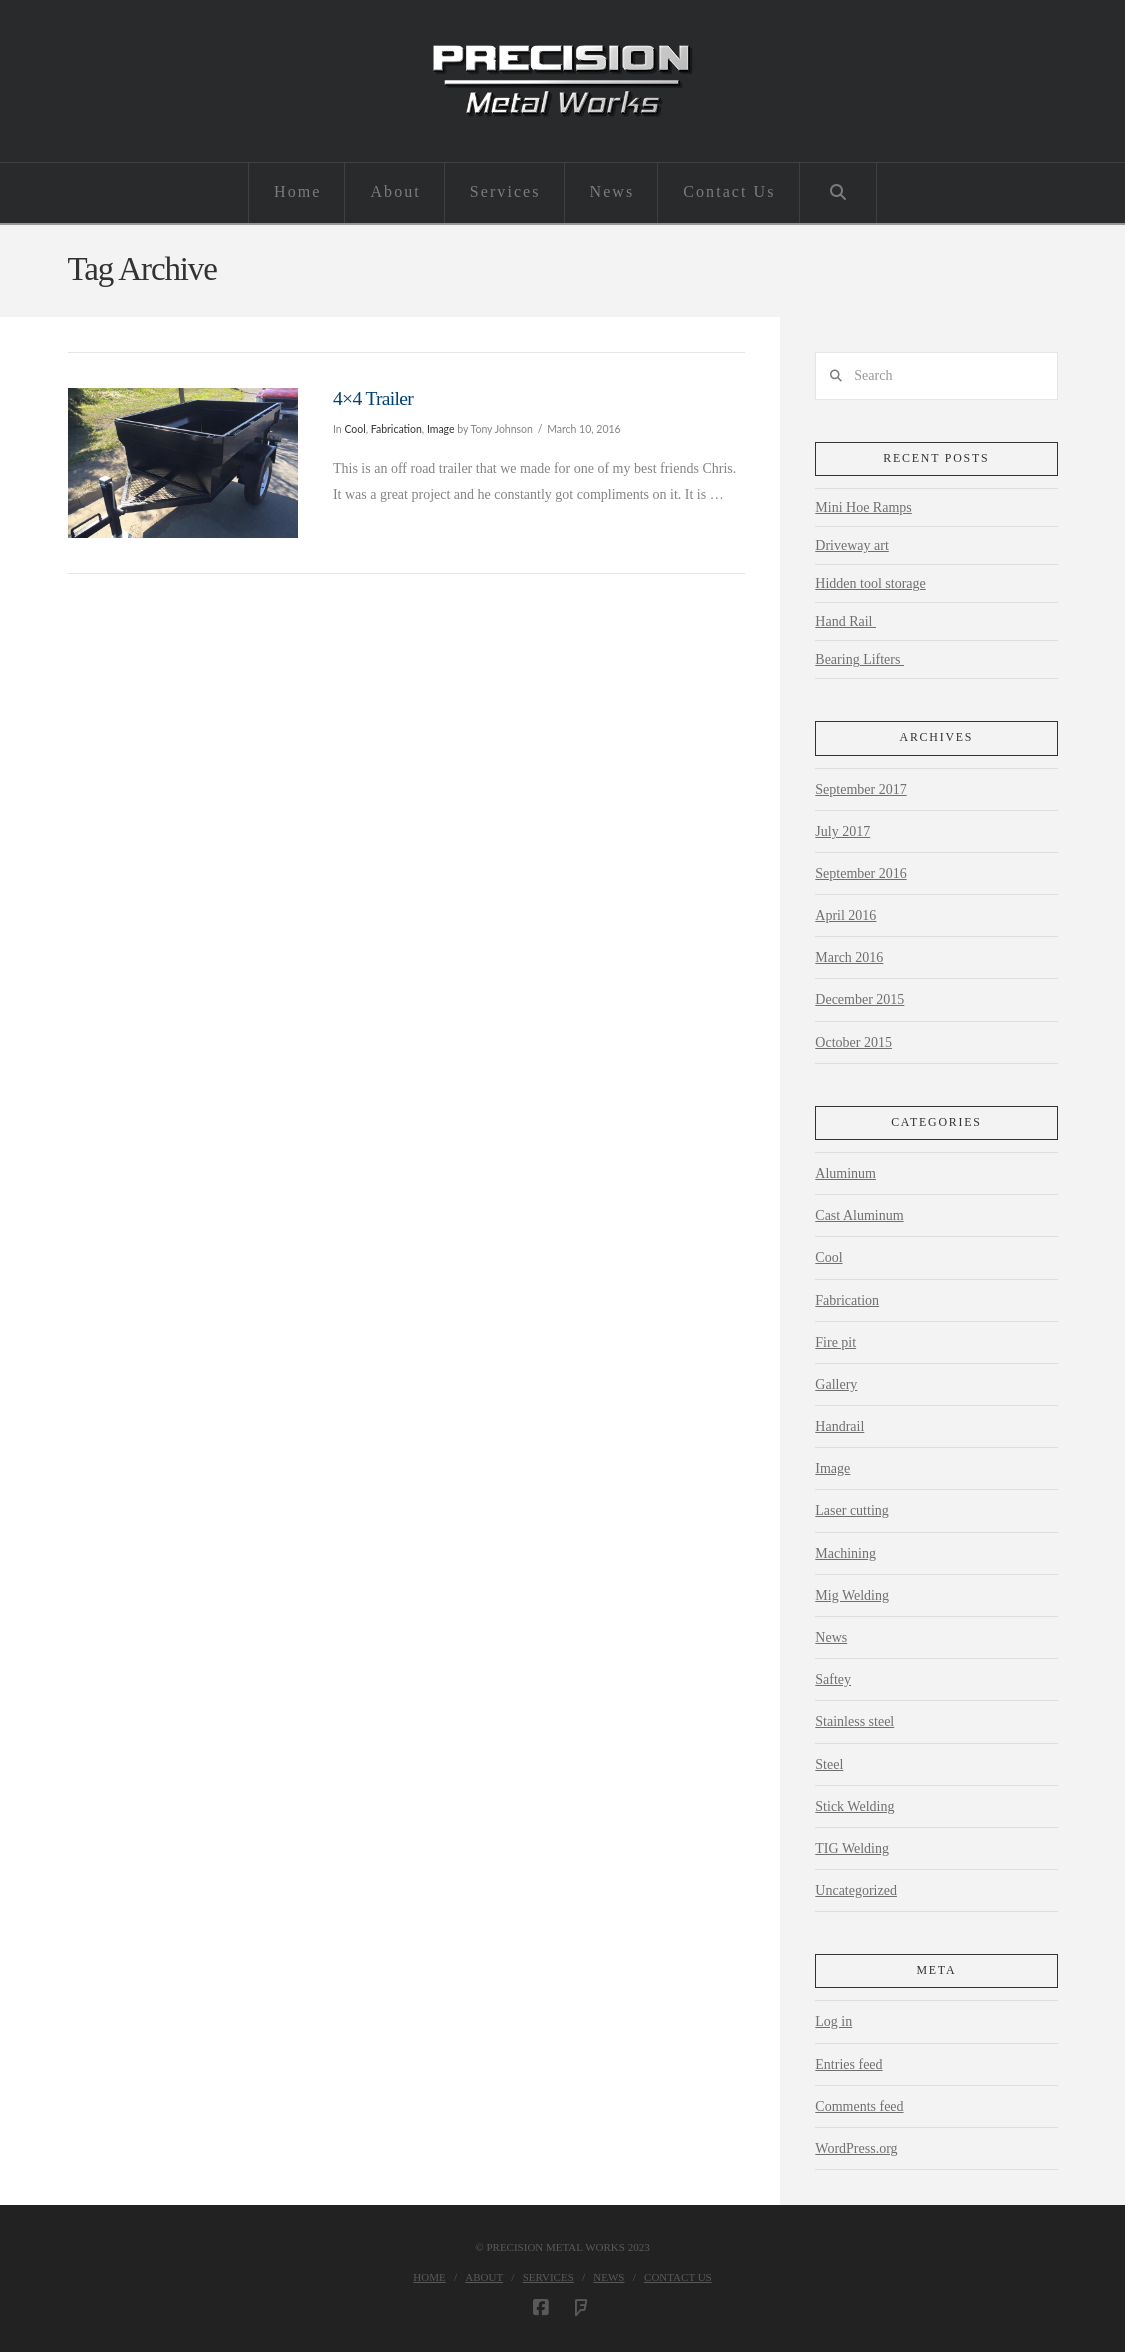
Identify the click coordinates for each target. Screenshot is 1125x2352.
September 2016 (860, 873)
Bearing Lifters (859, 659)
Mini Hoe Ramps (863, 507)
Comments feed (859, 2106)
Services (548, 2277)
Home (429, 2277)
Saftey (833, 1679)
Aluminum (845, 1173)
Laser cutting (851, 1510)
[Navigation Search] (838, 193)
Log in (833, 2021)
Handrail (839, 1426)
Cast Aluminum (859, 1215)
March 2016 (849, 957)
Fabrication (396, 429)
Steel (829, 1764)
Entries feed (848, 2064)
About (484, 2277)
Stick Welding (854, 1806)
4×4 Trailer (373, 398)
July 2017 (842, 831)
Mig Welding (852, 1595)
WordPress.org (856, 2148)
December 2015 (859, 999)
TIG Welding (852, 1848)
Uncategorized (856, 1890)
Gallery (836, 1384)
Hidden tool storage (870, 583)
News (831, 1637)
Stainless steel (854, 1721)
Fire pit (835, 1342)
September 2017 (860, 789)
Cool (354, 429)
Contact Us (678, 2277)
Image (441, 429)
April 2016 (845, 915)
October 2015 (853, 1042)
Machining (845, 1553)
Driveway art (851, 545)
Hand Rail (845, 621)
